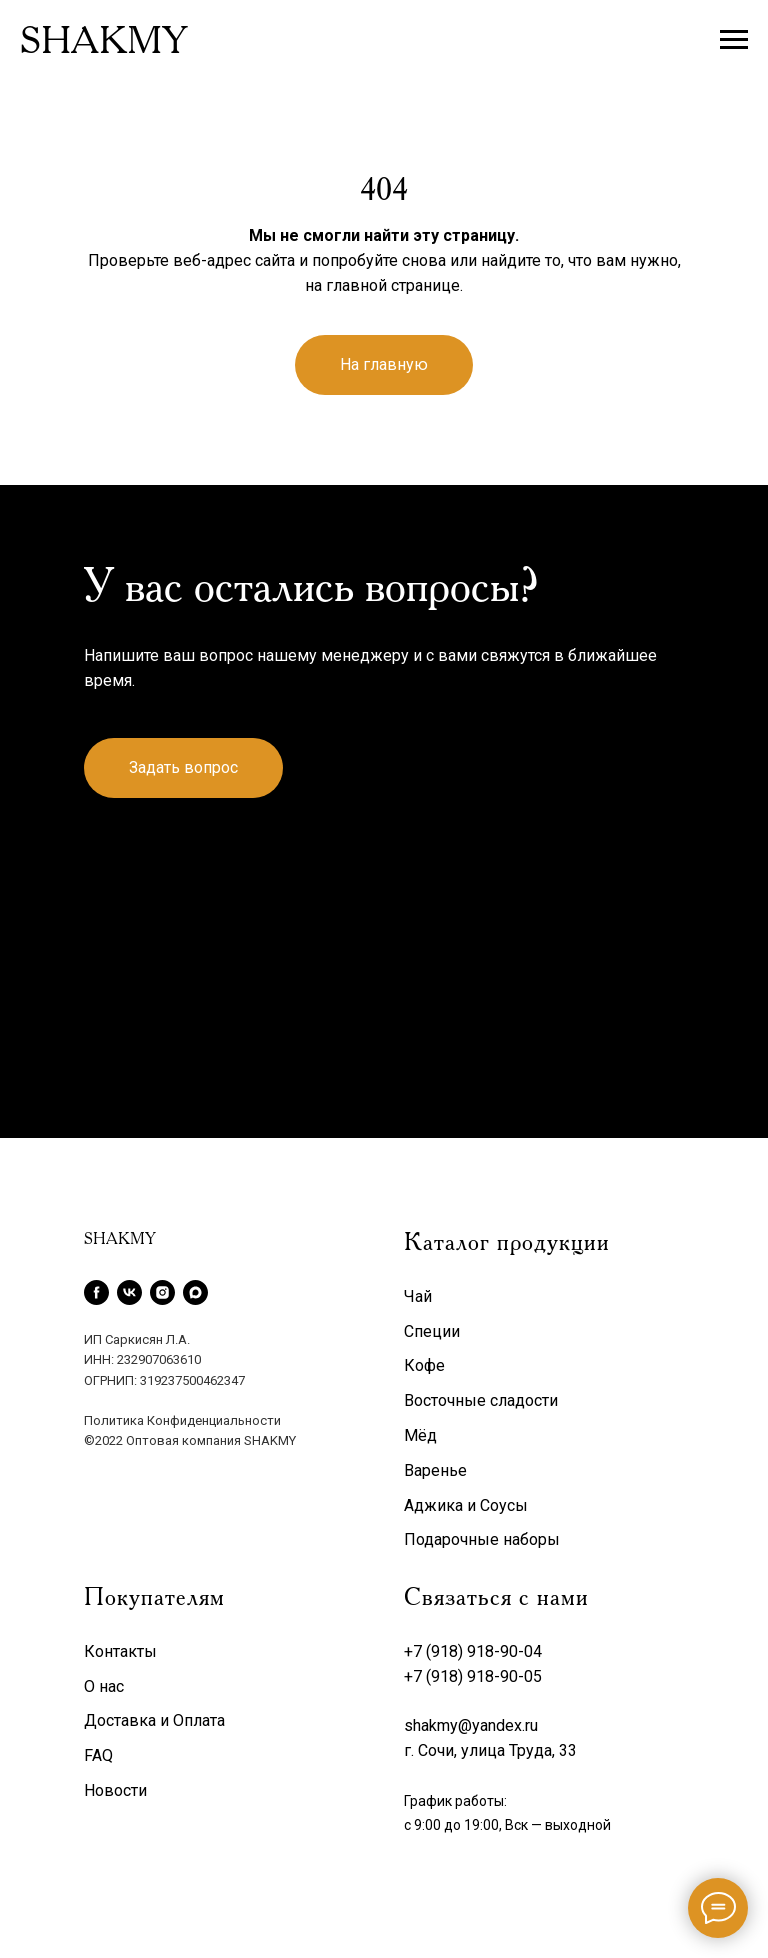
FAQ (98, 1755)
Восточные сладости (481, 1400)
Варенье (435, 1470)
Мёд (420, 1435)
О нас (104, 1686)
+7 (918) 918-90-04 (473, 1651)
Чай (418, 1296)
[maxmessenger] (195, 1292)
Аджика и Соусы (466, 1505)
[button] (183, 768)
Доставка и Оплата (154, 1720)
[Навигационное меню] (734, 40)
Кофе (424, 1365)
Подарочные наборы (482, 1539)
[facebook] (96, 1292)
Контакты (120, 1651)
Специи (432, 1331)
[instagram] (162, 1292)
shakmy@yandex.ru (471, 1725)
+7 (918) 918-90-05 (473, 1676)
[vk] (129, 1292)
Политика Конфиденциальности (182, 1420)
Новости (115, 1790)
